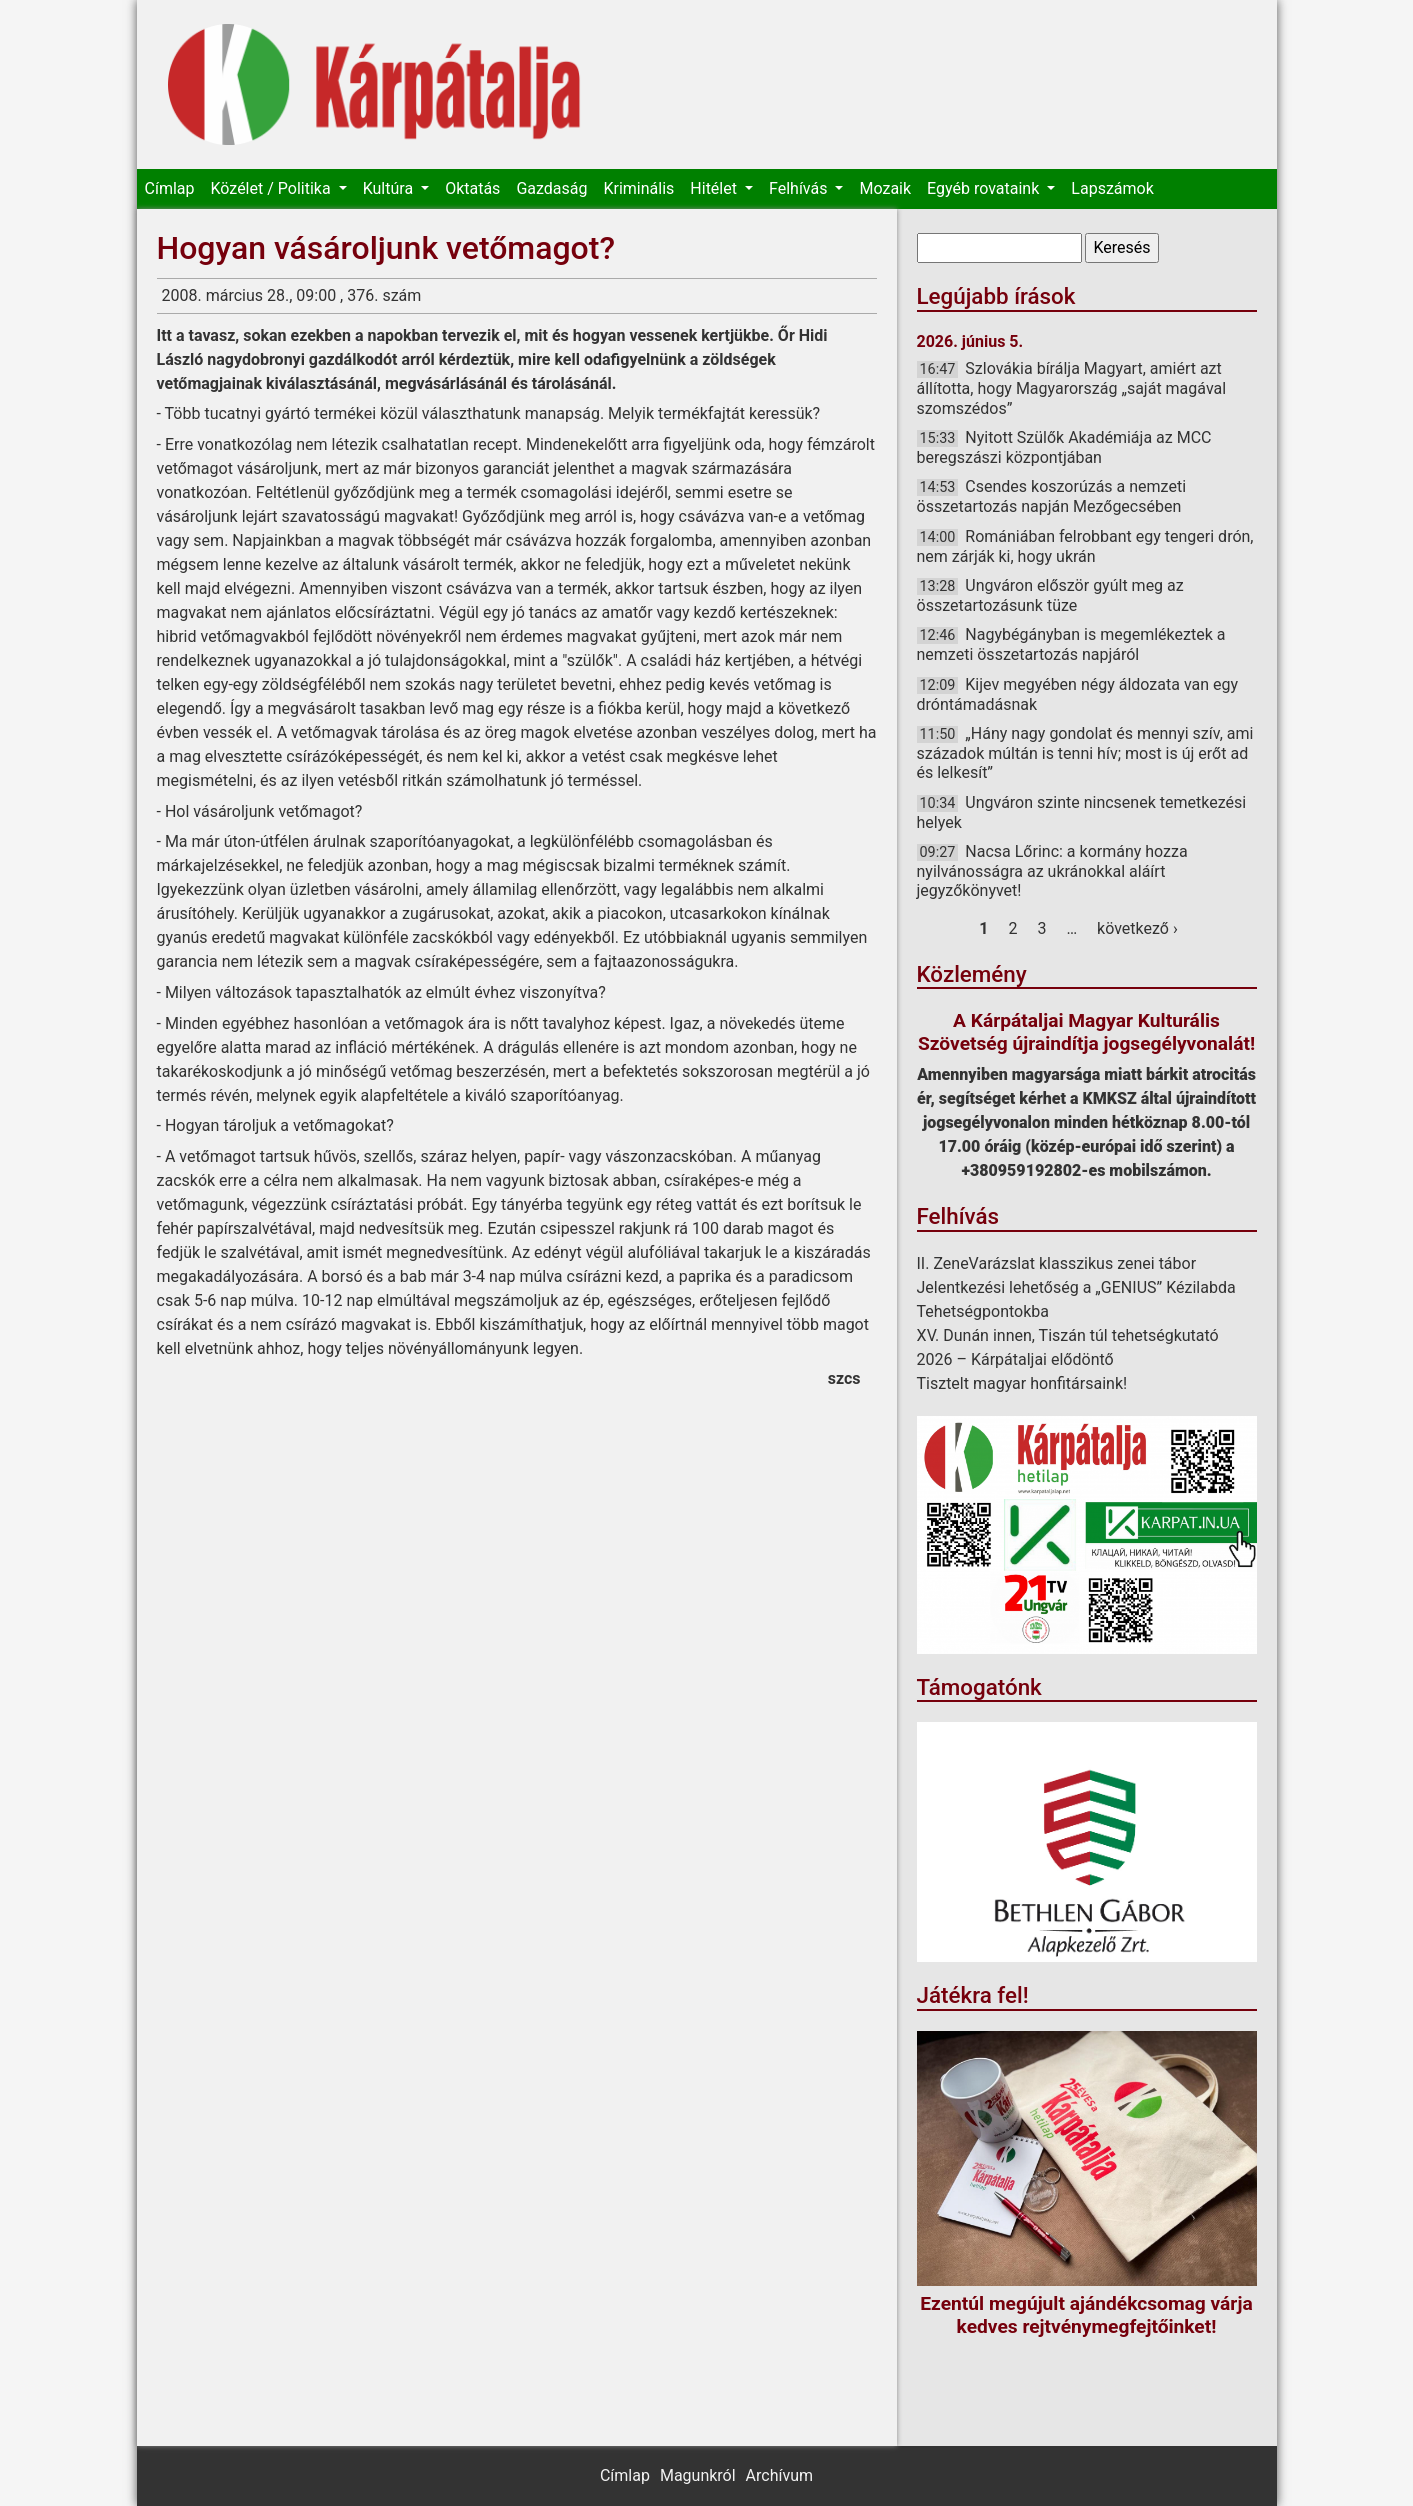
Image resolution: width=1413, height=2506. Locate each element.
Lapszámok (1112, 188)
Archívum (779, 2475)
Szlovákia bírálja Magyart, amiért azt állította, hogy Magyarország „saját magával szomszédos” (1072, 388)
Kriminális (638, 188)
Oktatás (472, 188)
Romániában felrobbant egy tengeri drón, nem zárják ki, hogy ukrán (1085, 546)
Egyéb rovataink (985, 188)
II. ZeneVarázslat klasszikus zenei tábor (1057, 1263)
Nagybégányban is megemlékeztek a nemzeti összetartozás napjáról (1071, 644)
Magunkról (698, 2475)
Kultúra (390, 188)
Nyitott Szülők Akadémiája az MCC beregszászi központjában (1064, 447)
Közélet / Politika (272, 188)
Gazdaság (551, 188)
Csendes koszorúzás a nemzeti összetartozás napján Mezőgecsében (1052, 496)
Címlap (170, 188)
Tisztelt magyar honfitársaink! (1022, 1383)
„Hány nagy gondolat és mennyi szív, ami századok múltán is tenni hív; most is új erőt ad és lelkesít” (1085, 753)
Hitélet (715, 188)
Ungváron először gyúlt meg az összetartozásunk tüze (1050, 595)
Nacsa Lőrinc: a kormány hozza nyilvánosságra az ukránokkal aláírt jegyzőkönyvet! (1052, 871)
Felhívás (800, 188)
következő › (1137, 928)
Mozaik (885, 188)
